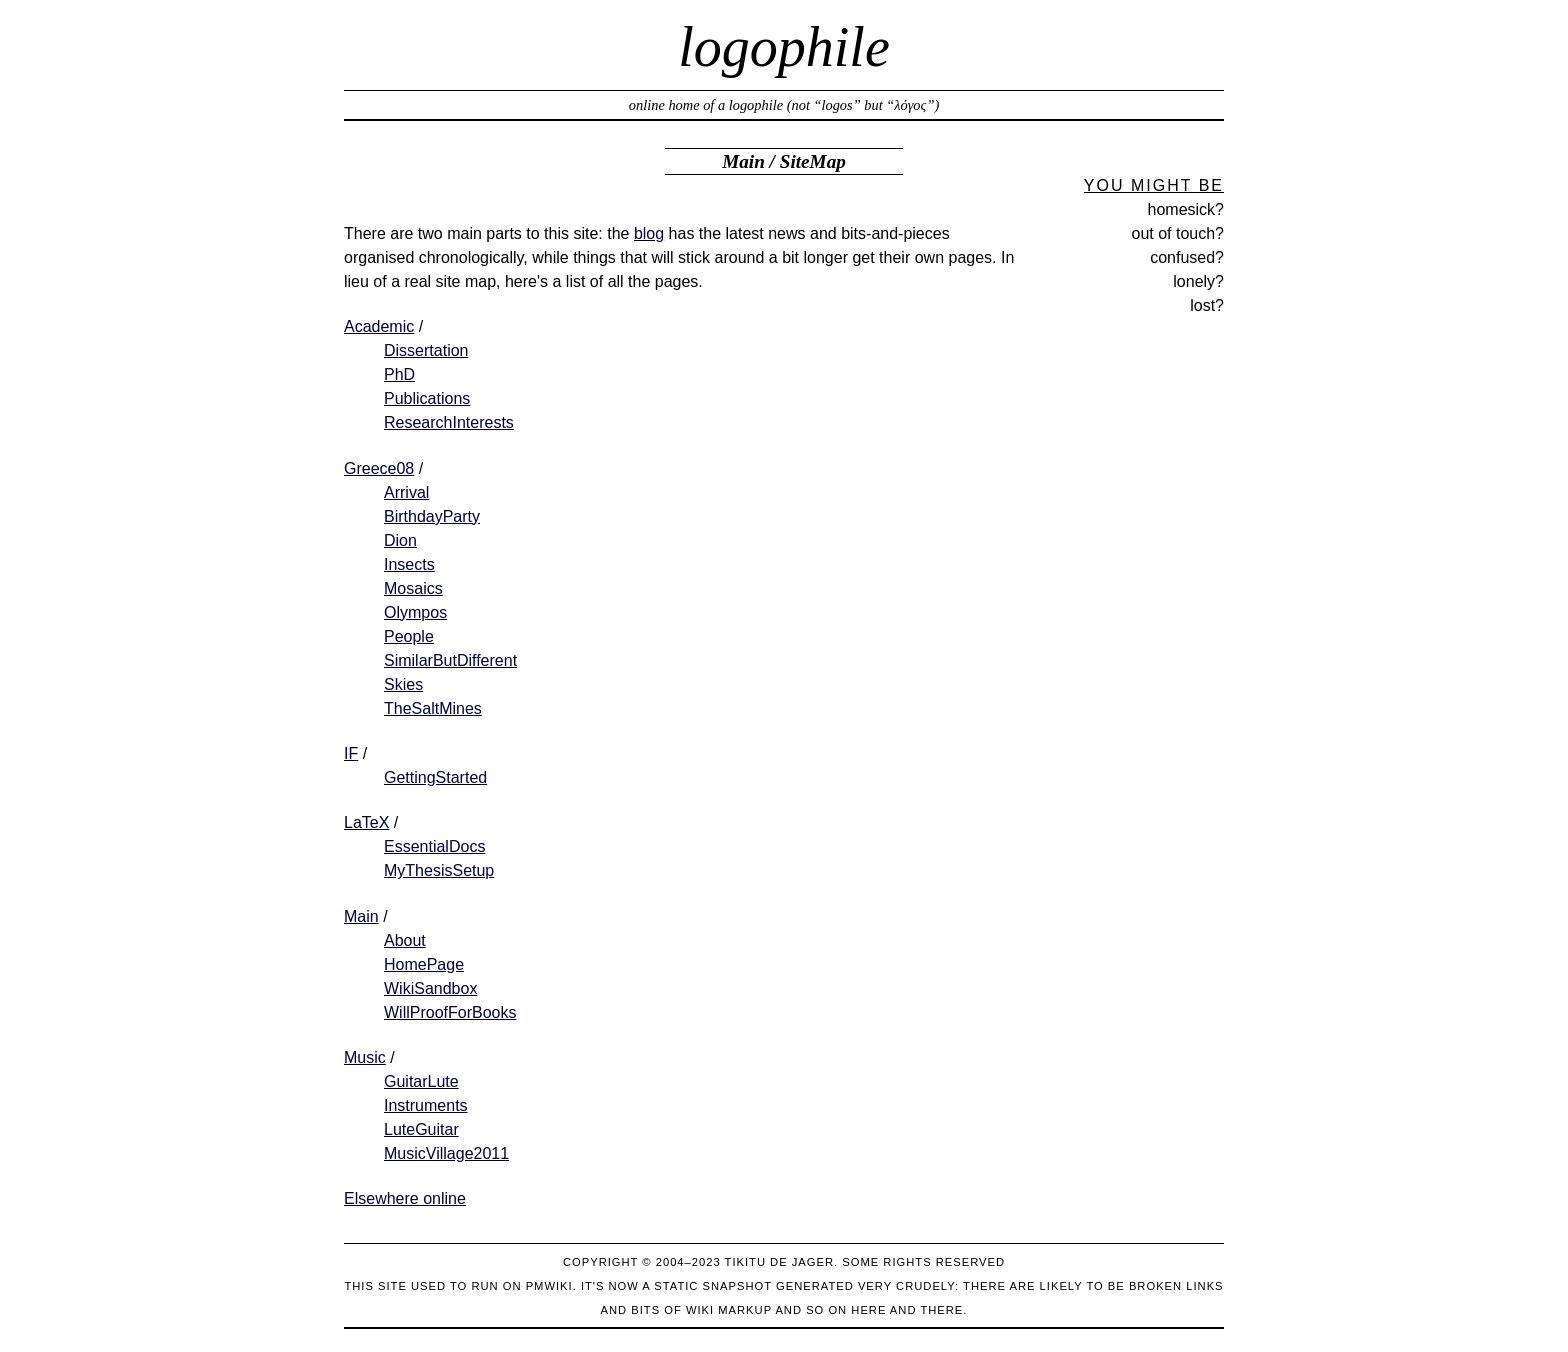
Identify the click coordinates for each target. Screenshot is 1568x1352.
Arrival (406, 492)
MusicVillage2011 (446, 1153)
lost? (1207, 305)
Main (743, 161)
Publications (427, 398)
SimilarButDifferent (450, 660)
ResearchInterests (449, 422)
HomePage (424, 964)
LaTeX (366, 822)
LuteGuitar (421, 1129)
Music (365, 1057)
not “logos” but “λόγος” (862, 105)
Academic (379, 326)
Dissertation (426, 350)
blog (649, 233)
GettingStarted (435, 777)
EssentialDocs (434, 846)
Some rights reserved (923, 1262)
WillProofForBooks (450, 1012)
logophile (784, 47)
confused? (1187, 257)
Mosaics (413, 588)
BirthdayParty (432, 516)
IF (351, 753)
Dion (400, 540)
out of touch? (1177, 233)
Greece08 (379, 468)
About (405, 940)
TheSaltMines (433, 708)
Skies (403, 684)
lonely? (1198, 281)
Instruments (426, 1105)
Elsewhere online (405, 1198)
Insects (409, 564)
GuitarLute (421, 1081)
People (409, 636)
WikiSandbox (430, 988)
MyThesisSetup (439, 870)
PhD (399, 374)
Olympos (415, 612)
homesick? (1186, 209)
